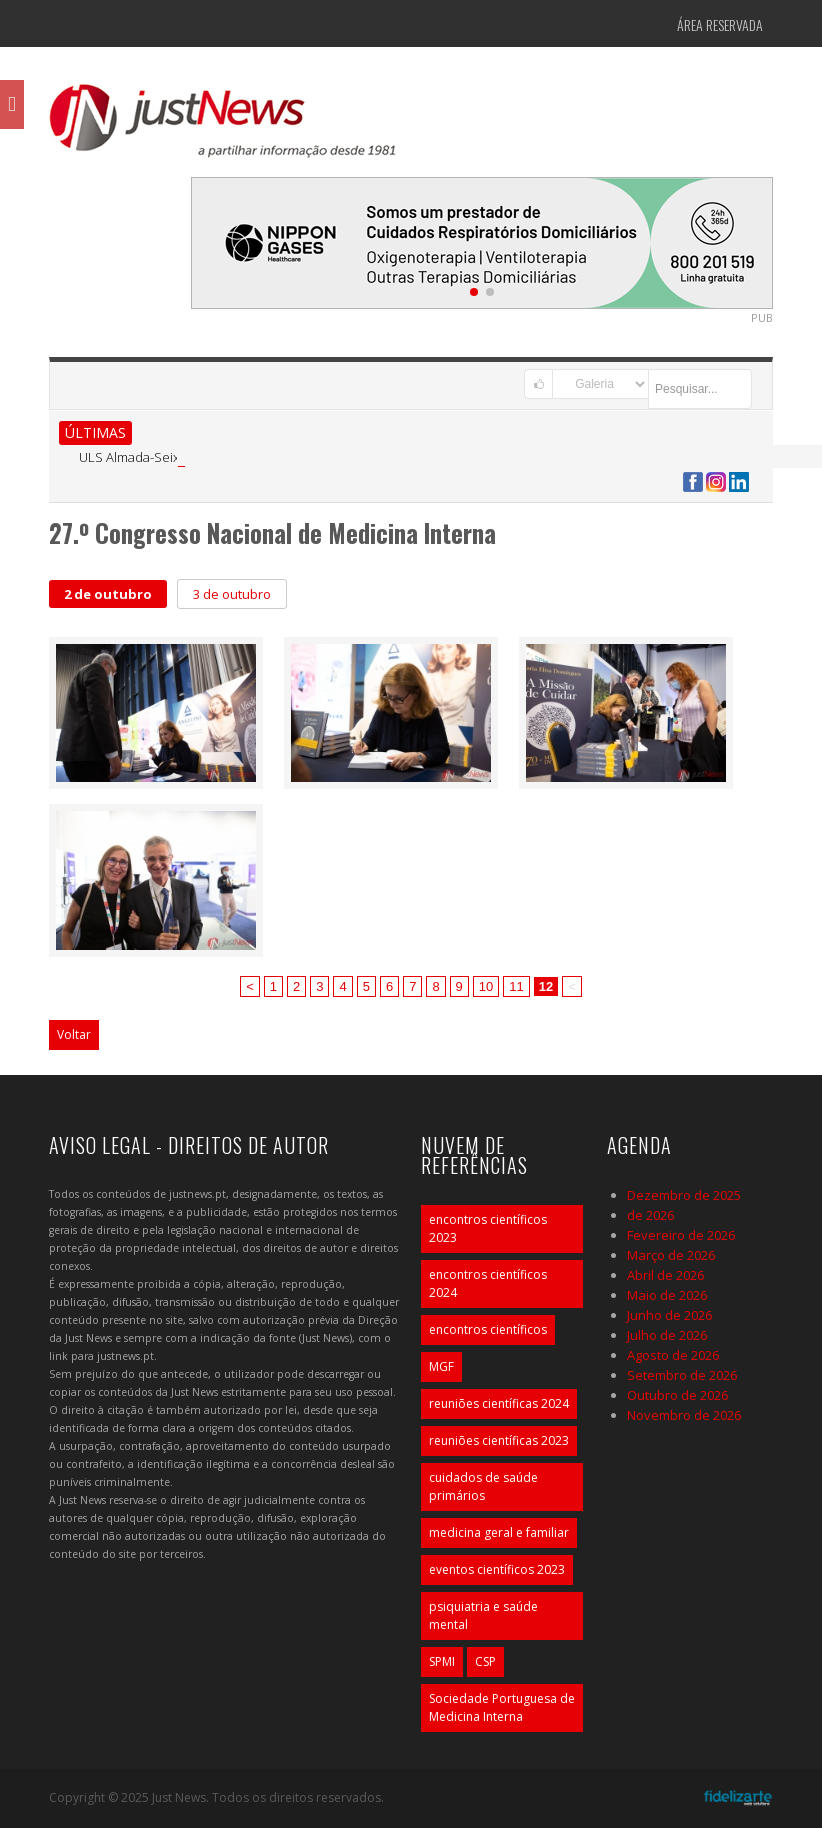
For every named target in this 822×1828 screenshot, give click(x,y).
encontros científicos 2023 (488, 1228)
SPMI (442, 1661)
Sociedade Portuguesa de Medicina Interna (502, 1707)
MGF (441, 1366)
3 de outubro (232, 594)
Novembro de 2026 (684, 1415)
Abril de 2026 (665, 1275)
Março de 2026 (671, 1255)
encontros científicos (488, 1329)
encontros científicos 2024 (488, 1283)
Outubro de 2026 (677, 1395)
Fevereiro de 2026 (681, 1235)
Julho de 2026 (667, 1335)
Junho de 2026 (669, 1315)
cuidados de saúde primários (483, 1486)
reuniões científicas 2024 (499, 1403)
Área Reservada (720, 24)
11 (516, 986)
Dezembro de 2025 (684, 1195)
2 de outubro (108, 594)
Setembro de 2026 (682, 1375)
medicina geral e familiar (499, 1532)
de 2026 (650, 1215)
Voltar (74, 1034)
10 (486, 986)
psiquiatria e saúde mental (483, 1615)
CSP (485, 1661)
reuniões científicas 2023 (499, 1440)
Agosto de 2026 (673, 1355)
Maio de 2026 (667, 1295)
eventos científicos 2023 (497, 1569)
